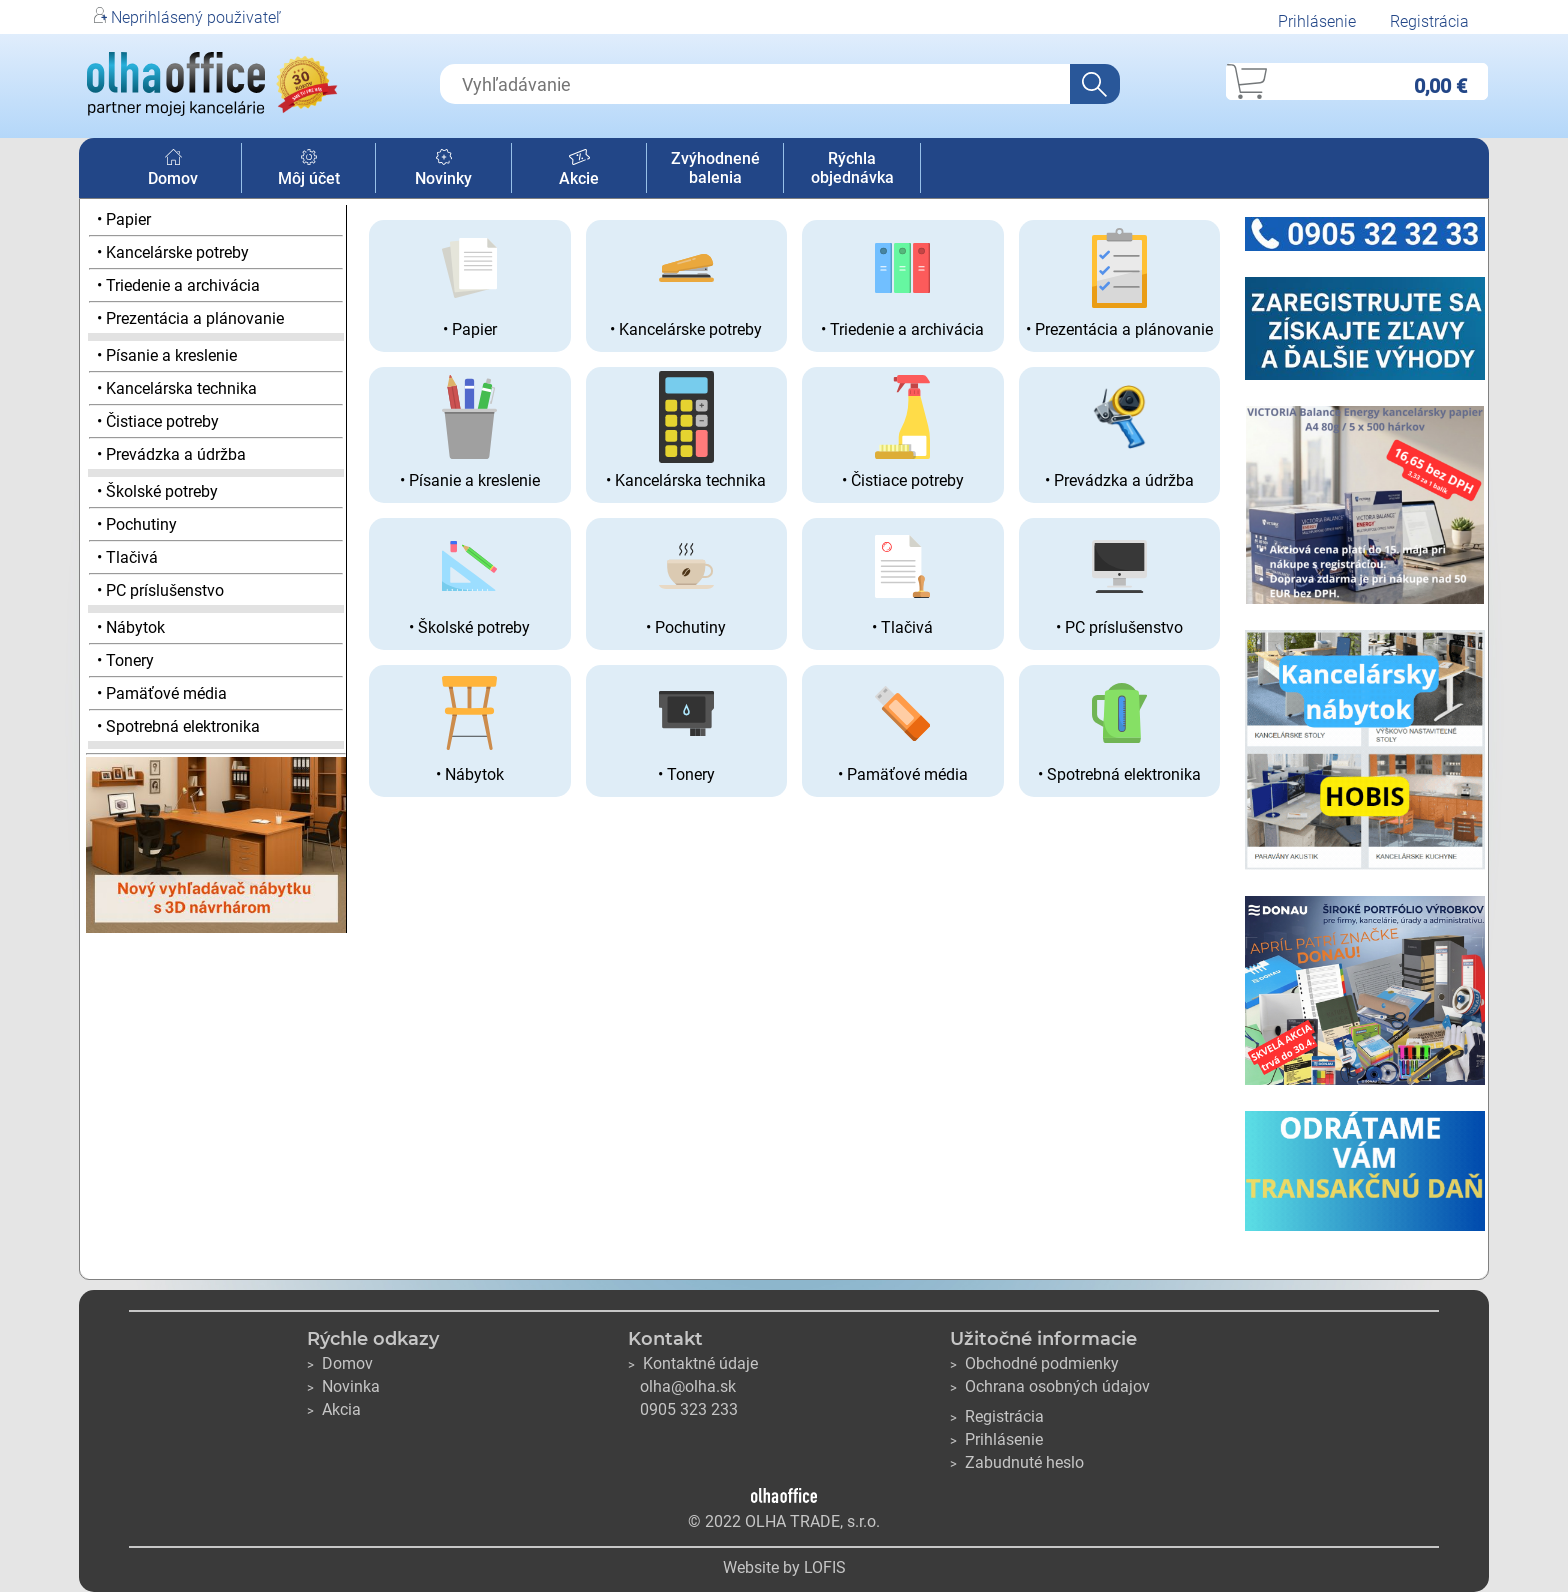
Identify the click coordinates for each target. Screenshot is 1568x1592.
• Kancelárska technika (177, 388)
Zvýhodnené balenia (715, 168)
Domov (173, 169)
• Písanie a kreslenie (167, 355)
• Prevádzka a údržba (171, 454)
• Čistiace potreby (158, 421)
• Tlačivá (127, 557)
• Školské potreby (157, 491)
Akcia (334, 1409)
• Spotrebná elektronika (178, 726)
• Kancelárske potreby (173, 252)
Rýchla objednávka (852, 168)
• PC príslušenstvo (160, 590)
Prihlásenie (1317, 21)
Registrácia (1429, 21)
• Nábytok (131, 627)
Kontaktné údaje (693, 1363)
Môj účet (309, 169)
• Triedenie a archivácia (178, 285)
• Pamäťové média (162, 693)
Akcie (579, 169)
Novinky (443, 169)
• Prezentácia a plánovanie (190, 318)
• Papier (124, 219)
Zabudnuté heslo (1017, 1462)
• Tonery (125, 660)
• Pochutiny (137, 524)
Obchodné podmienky (1034, 1363)
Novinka (343, 1386)
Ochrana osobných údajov (1050, 1386)
